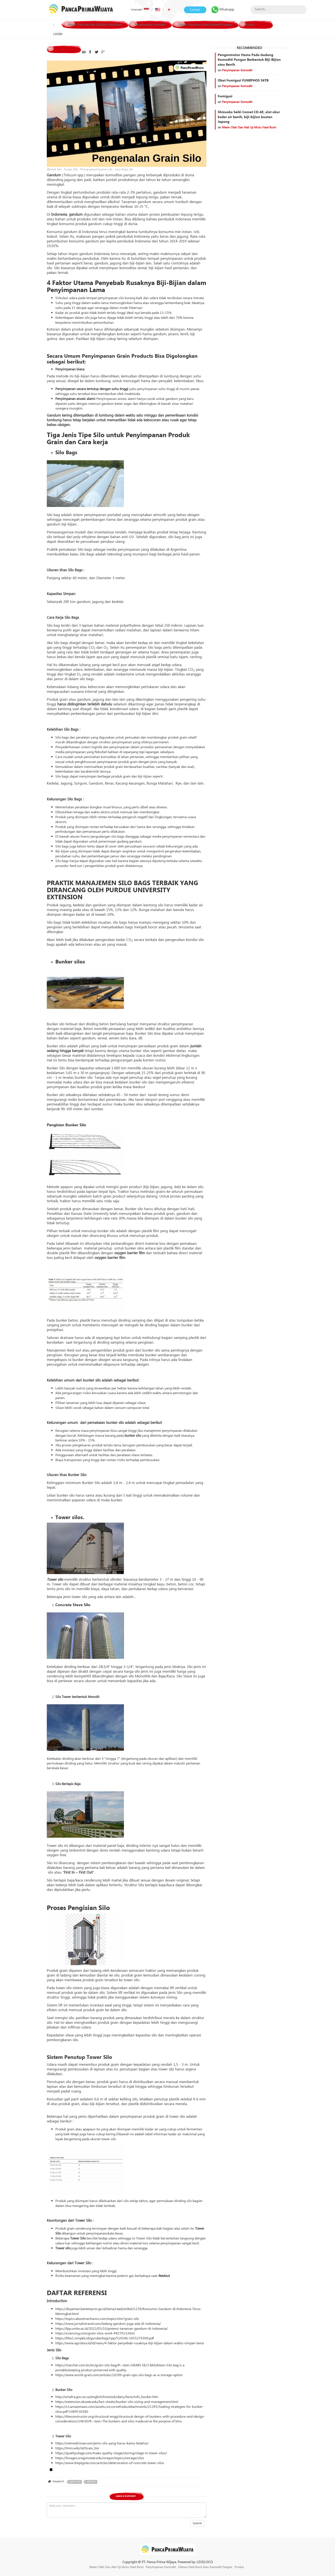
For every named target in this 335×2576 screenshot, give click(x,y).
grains (161, 1192)
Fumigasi (225, 96)
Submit (197, 2523)
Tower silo (55, 1579)
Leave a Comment (125, 2496)
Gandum (54, 175)
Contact (195, 9)
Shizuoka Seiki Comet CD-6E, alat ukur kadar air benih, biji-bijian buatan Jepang (249, 117)
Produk (249, 24)
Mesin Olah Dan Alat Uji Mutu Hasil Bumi (95, 24)
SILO (125, 883)
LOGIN (57, 34)
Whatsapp (222, 9)
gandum (183, 1214)
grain (63, 699)
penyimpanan (96, 2233)
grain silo (75, 2481)
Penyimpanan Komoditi (150, 24)
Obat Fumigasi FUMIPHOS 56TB (243, 80)
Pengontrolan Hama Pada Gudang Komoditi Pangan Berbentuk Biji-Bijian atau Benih (249, 60)
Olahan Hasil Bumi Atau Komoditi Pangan (205, 24)
